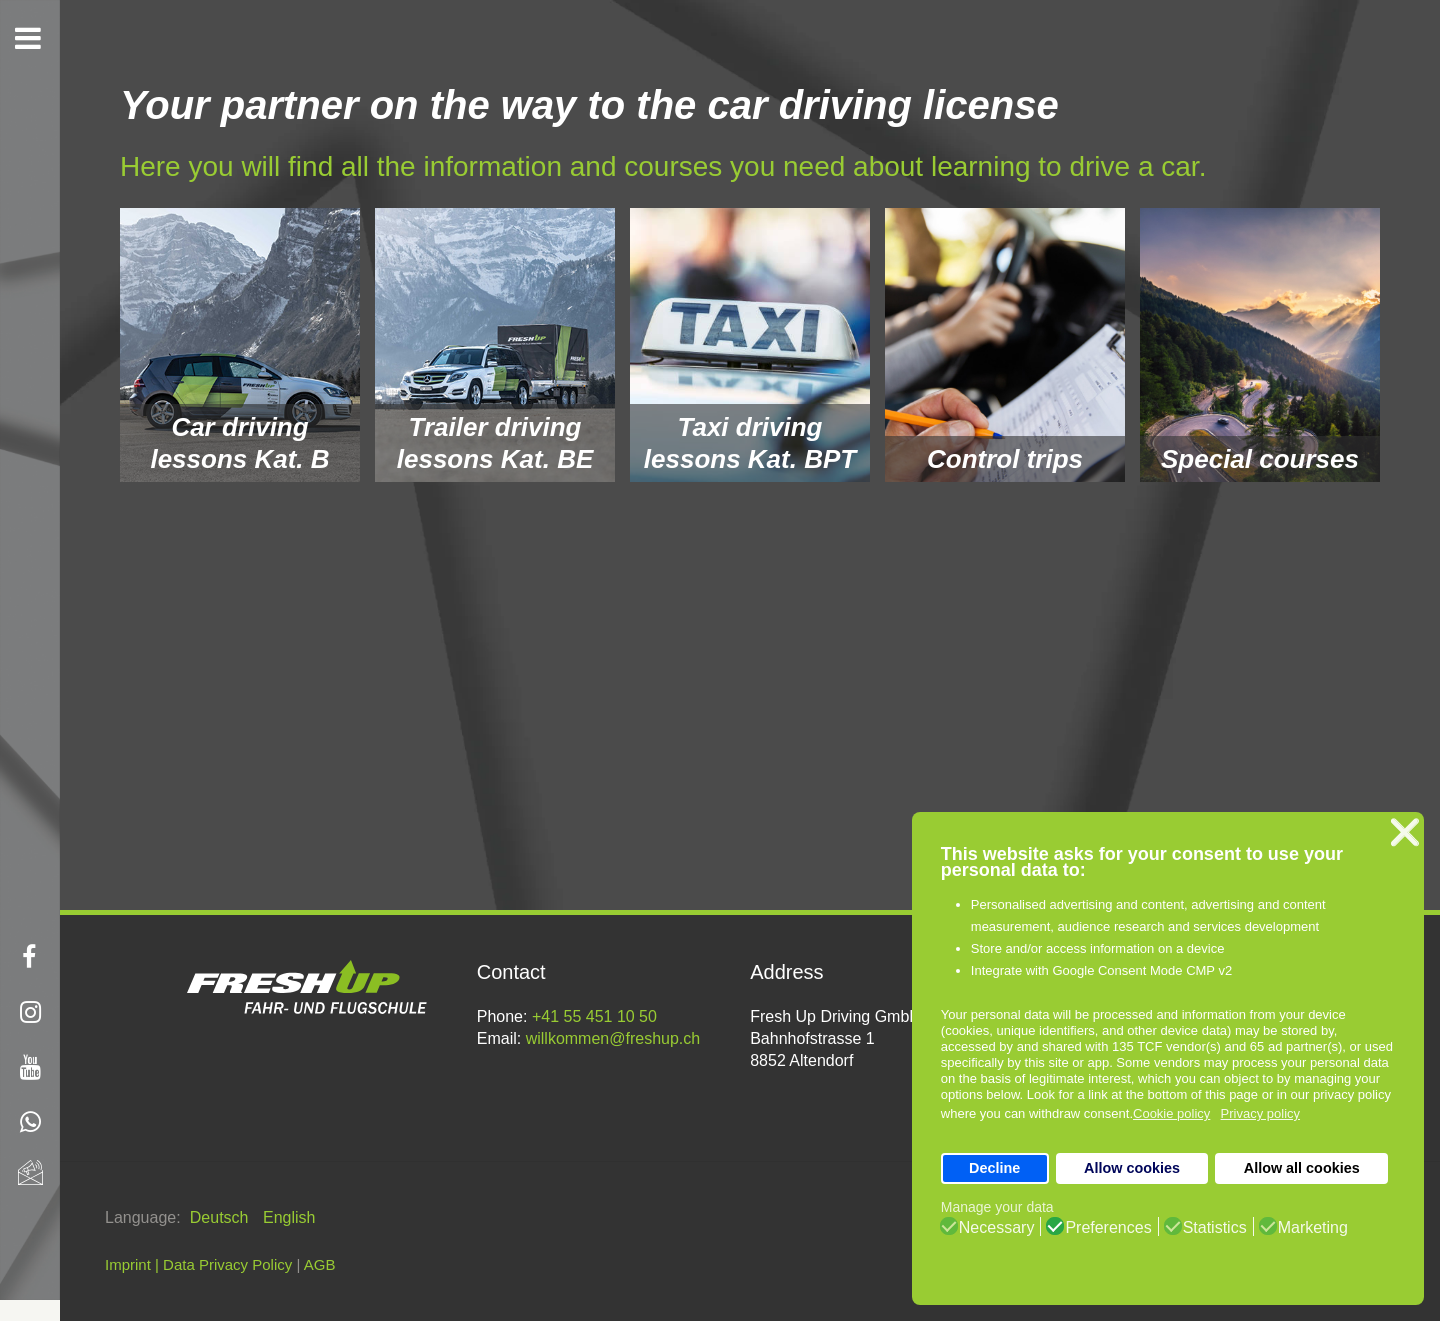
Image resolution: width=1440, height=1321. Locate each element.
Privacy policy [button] (1260, 1113)
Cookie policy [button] (1171, 1113)
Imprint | (132, 1264)
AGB (320, 1264)
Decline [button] (994, 1168)
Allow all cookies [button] (1302, 1168)
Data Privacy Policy (227, 1264)
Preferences (1108, 1228)
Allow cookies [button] (1132, 1168)
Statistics (1215, 1228)
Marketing (1313, 1228)
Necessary (997, 1228)
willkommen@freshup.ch (613, 1038)
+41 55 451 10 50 (594, 1016)
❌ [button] (1405, 832)
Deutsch (221, 1217)
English (289, 1217)
